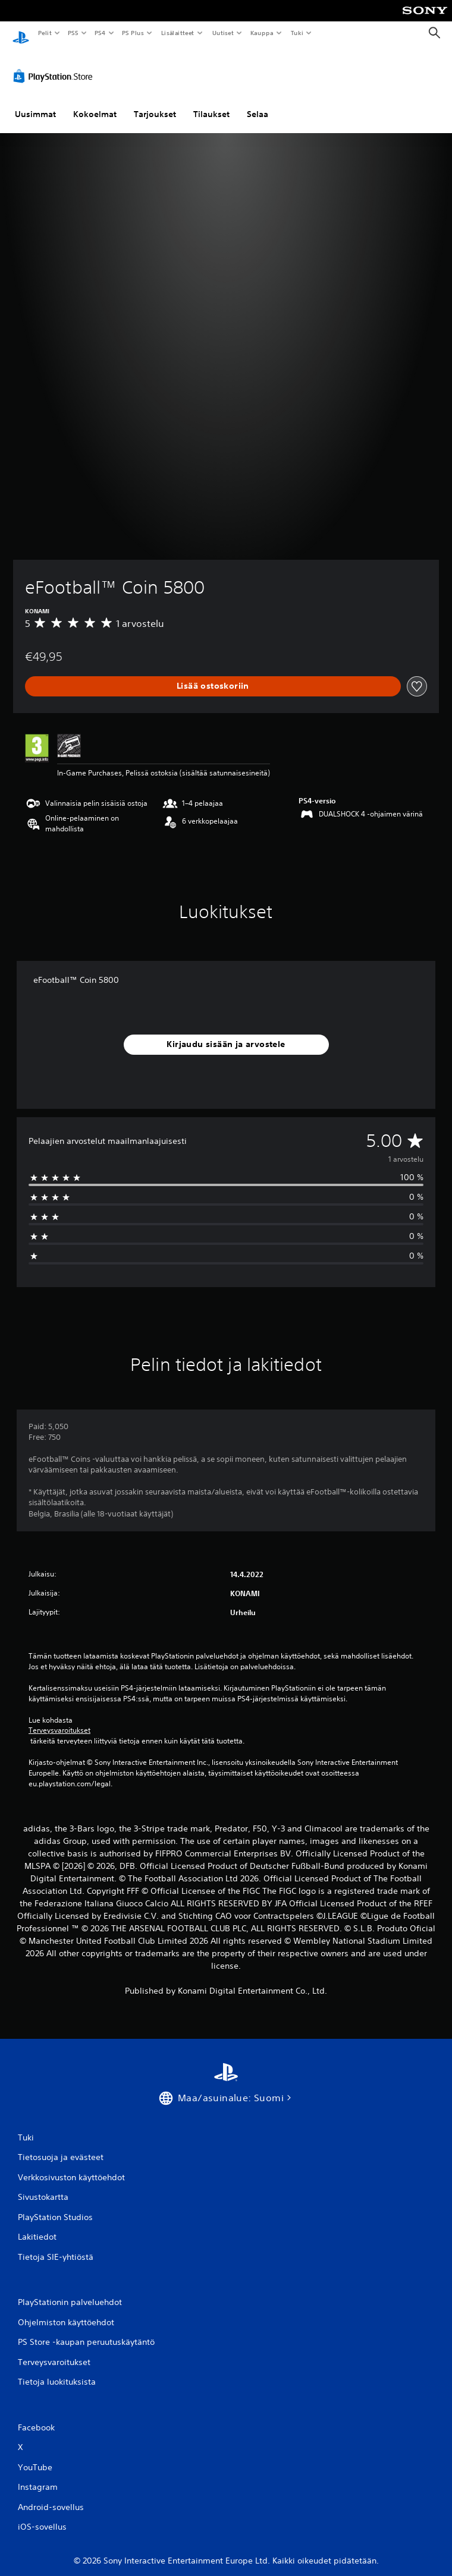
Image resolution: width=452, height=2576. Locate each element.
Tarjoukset (155, 102)
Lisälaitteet (177, 33)
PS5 (73, 33)
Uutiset (223, 33)
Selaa (257, 102)
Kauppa (262, 33)
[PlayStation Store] (55, 64)
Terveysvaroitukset (59, 1719)
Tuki (296, 33)
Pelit (44, 33)
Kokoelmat (95, 102)
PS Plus (133, 33)
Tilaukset (211, 102)
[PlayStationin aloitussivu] (21, 33)
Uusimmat (35, 102)
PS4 (100, 33)
